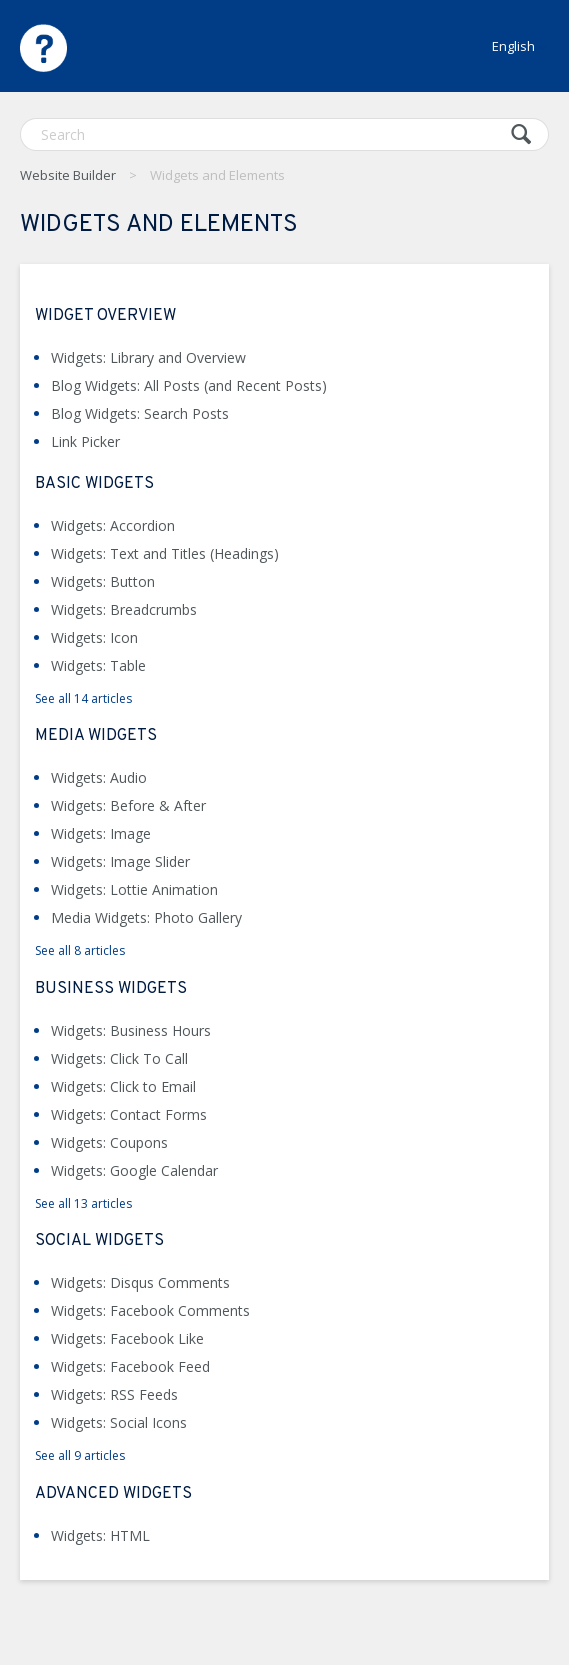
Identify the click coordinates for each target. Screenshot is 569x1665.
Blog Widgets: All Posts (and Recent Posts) (189, 385)
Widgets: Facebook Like (127, 1338)
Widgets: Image (101, 833)
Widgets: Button (103, 581)
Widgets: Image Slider (120, 861)
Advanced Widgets (113, 1494)
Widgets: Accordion (113, 525)
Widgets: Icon (94, 637)
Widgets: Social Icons (119, 1422)
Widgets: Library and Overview (148, 357)
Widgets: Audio (99, 777)
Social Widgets (99, 1241)
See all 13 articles (83, 1203)
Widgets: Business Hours (131, 1030)
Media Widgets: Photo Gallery (146, 917)
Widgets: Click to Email (123, 1086)
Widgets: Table (98, 665)
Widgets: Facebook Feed (130, 1366)
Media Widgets (96, 736)
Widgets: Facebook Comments (150, 1310)
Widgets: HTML (100, 1535)
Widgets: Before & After (128, 805)
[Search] (284, 134)
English (513, 46)
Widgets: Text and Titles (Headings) (165, 553)
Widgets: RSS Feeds (114, 1394)
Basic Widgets (94, 484)
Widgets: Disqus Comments (140, 1282)
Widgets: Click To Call (119, 1058)
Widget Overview (105, 316)
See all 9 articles (80, 1455)
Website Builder (68, 175)
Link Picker (85, 441)
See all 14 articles (83, 698)
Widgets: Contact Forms (129, 1114)
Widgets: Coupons (109, 1142)
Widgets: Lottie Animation (134, 889)
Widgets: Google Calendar (134, 1170)
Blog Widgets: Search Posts (140, 413)
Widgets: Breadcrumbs (124, 609)
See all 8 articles (80, 950)
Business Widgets (111, 989)
